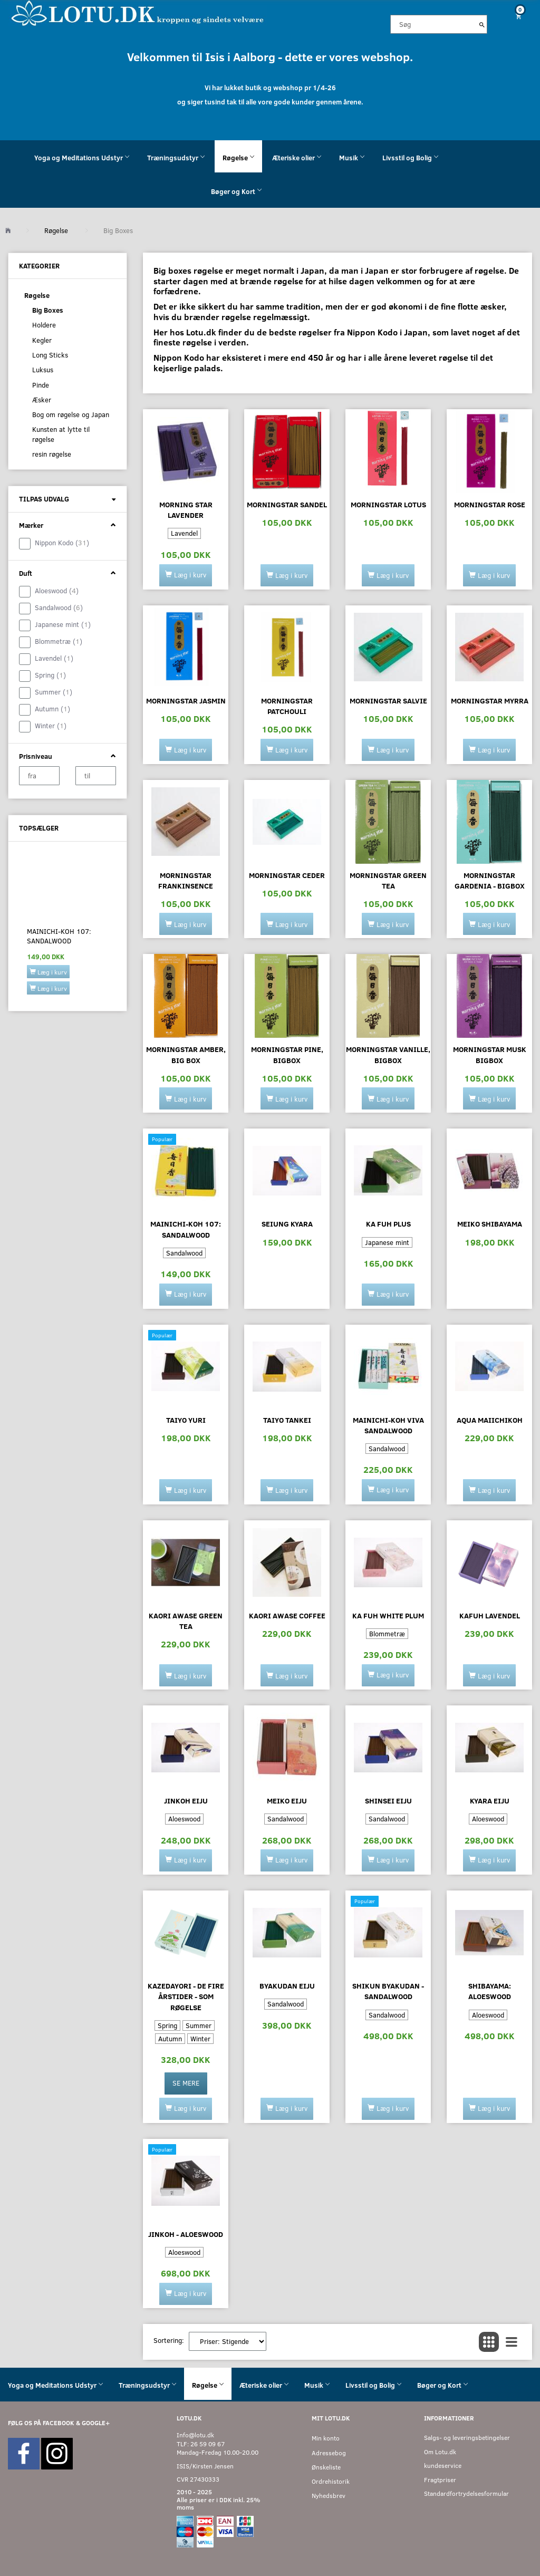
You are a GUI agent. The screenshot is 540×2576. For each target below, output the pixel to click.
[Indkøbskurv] (517, 16)
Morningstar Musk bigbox (489, 1054)
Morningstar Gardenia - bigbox (490, 880)
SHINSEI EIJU (388, 1801)
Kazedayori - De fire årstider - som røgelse (186, 1996)
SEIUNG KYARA (287, 1224)
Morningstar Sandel (287, 504)
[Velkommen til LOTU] (137, 12)
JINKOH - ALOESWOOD (185, 2234)
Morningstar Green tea (388, 880)
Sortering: (168, 2340)
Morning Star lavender (186, 509)
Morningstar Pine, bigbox (287, 1054)
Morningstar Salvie (388, 701)
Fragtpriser (440, 2480)
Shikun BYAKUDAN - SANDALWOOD (388, 1991)
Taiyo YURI (186, 1420)
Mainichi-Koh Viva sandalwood (388, 1425)
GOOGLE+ (96, 2423)
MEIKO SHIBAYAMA (489, 1224)
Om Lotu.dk (440, 2452)
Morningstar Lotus (388, 504)
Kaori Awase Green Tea (186, 1620)
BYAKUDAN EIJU (287, 1986)
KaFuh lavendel (489, 1615)
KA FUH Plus (388, 1224)
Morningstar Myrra (489, 701)
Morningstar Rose (489, 504)
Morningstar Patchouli (287, 706)
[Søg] (482, 24)
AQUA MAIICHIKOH (490, 1420)
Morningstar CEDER (287, 875)
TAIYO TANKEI (287, 1420)
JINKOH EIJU (186, 1801)
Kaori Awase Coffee (287, 1615)
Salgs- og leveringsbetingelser (467, 2438)
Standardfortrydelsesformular (466, 2493)
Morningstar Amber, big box (186, 1054)
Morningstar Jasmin (186, 701)
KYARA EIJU (489, 1801)
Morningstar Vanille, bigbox (388, 1054)
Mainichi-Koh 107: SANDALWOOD (59, 936)
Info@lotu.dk (195, 2435)
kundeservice (442, 2465)
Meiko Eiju (287, 1801)
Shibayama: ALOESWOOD (489, 1991)
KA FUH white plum (388, 1615)
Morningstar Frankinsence (185, 880)
